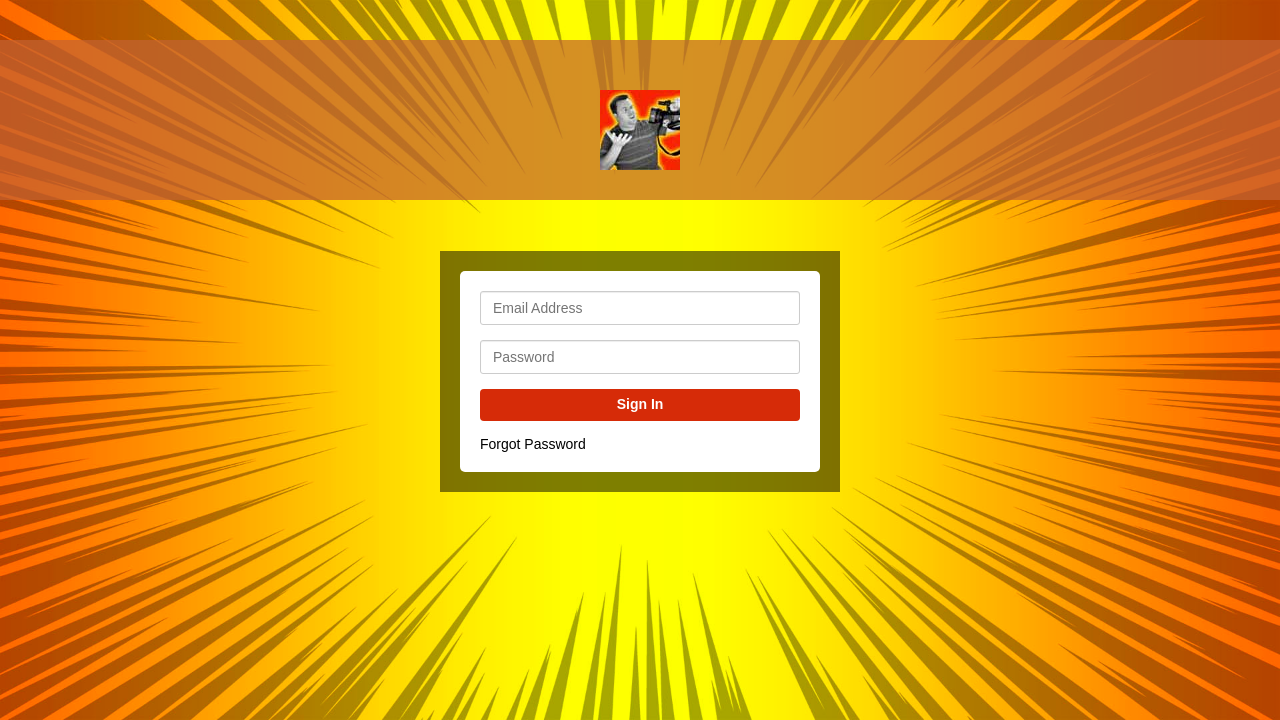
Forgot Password (533, 444)
